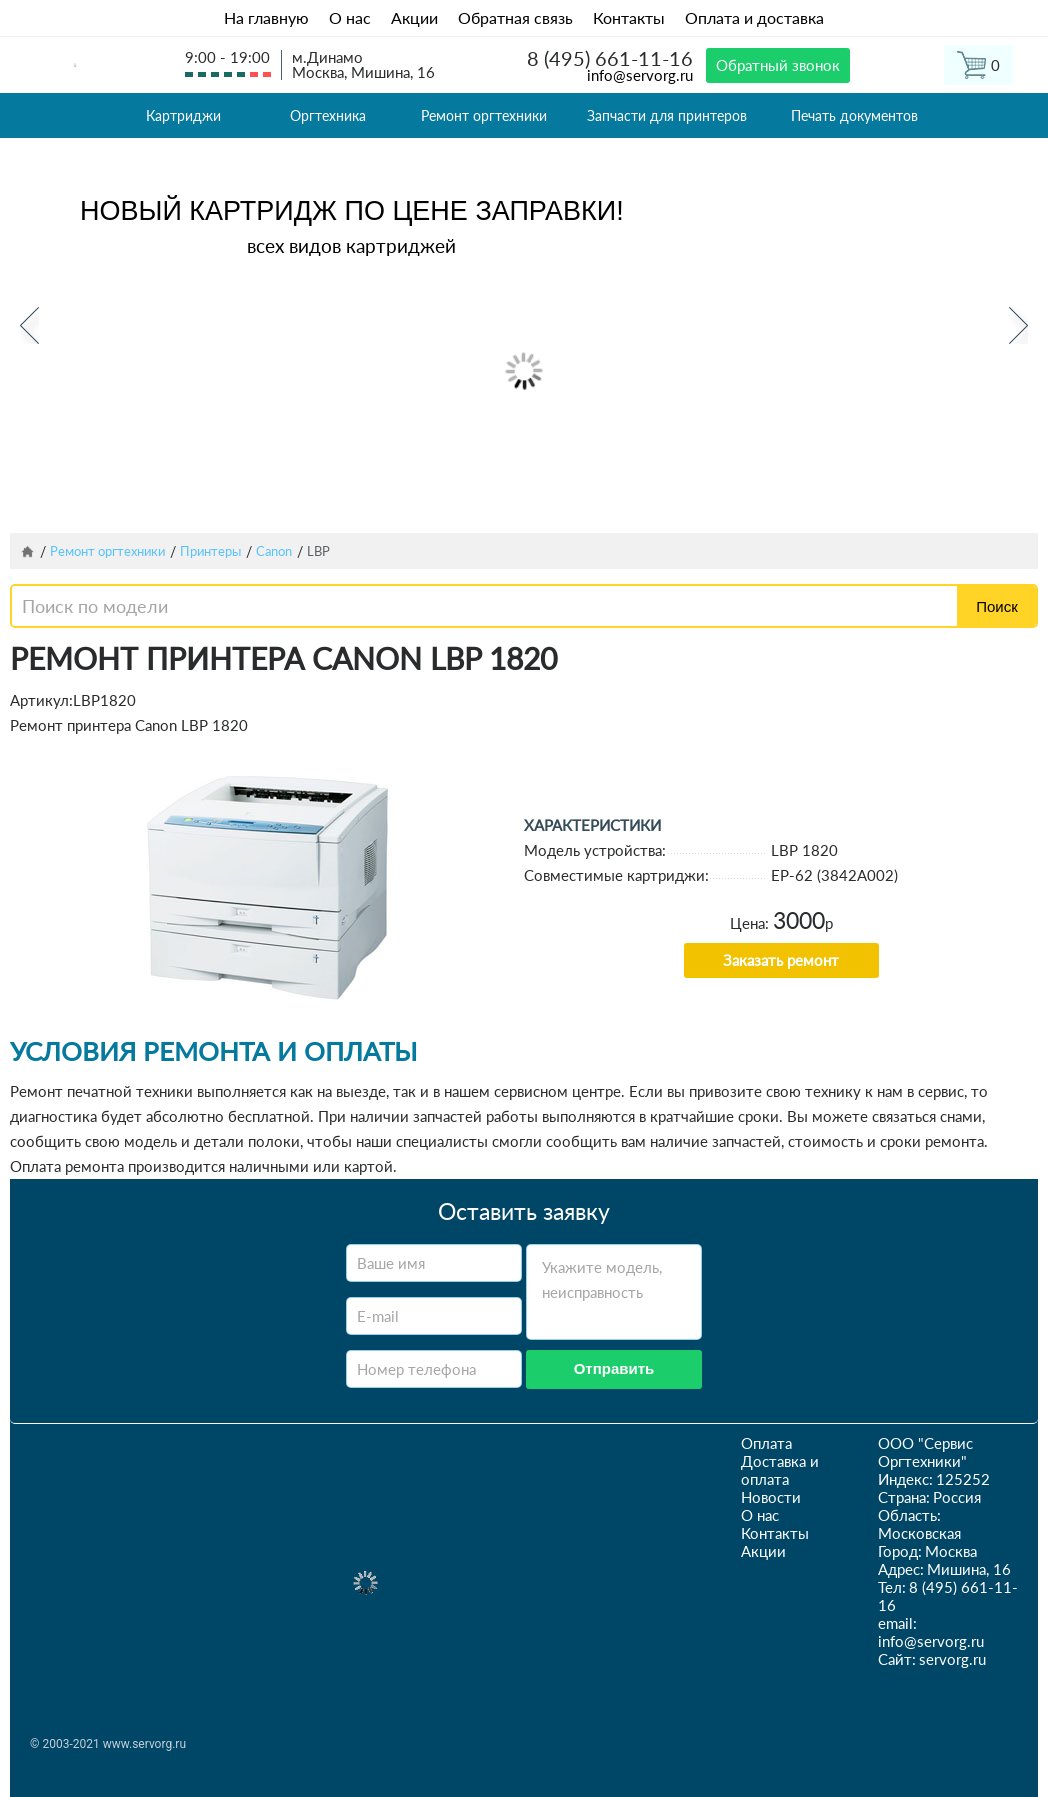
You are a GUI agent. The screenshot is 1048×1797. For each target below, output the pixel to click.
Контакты (629, 17)
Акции (414, 17)
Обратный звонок (778, 65)
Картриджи (183, 115)
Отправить (614, 1368)
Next (1018, 325)
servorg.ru (952, 1659)
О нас (350, 17)
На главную (266, 17)
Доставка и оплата (780, 1470)
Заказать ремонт (781, 960)
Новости (771, 1497)
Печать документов (854, 115)
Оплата (766, 1443)
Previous (29, 325)
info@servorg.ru (640, 75)
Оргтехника (328, 115)
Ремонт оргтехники (484, 115)
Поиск (997, 606)
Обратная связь (515, 17)
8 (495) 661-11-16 (610, 58)
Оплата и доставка (754, 17)
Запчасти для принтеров (667, 115)
